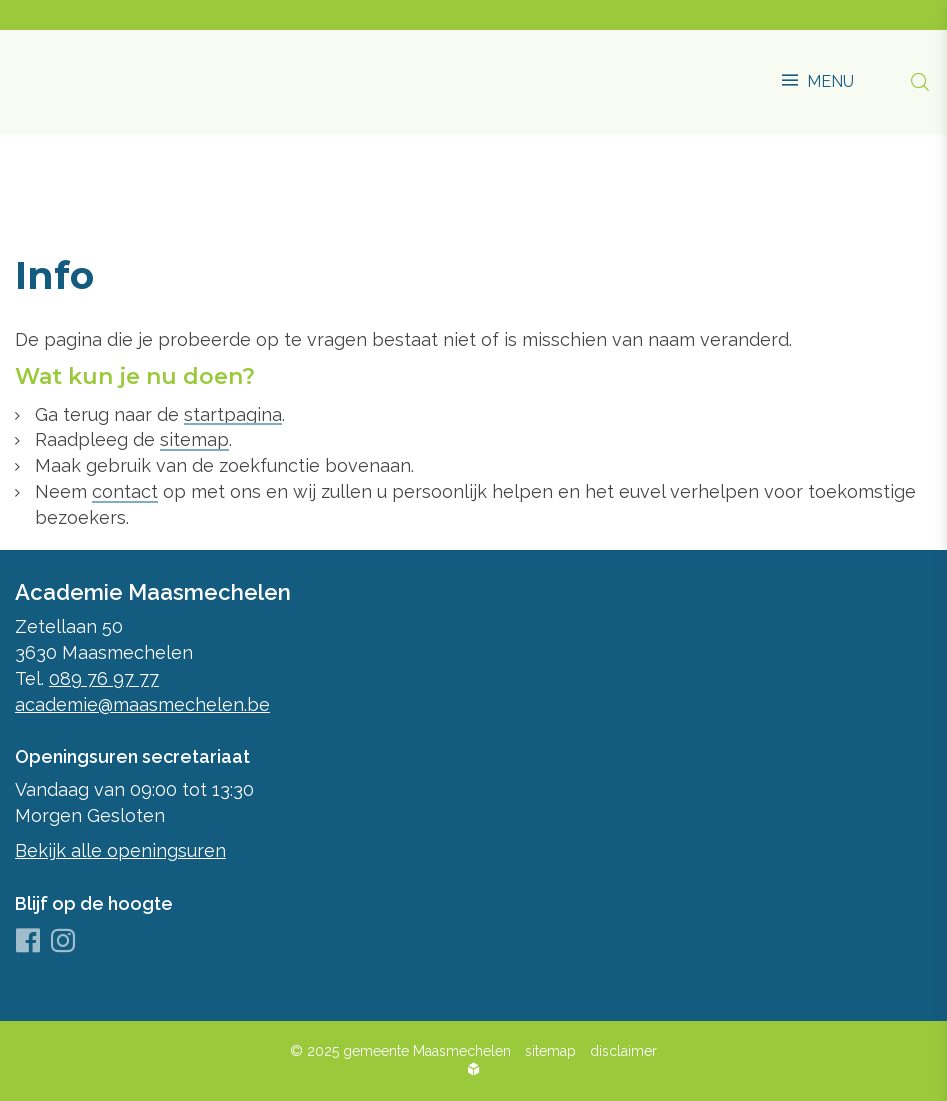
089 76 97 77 (104, 678)
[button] (818, 72)
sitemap (194, 439)
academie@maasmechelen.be (142, 704)
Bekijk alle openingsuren (120, 850)
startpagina (233, 414)
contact (125, 491)
